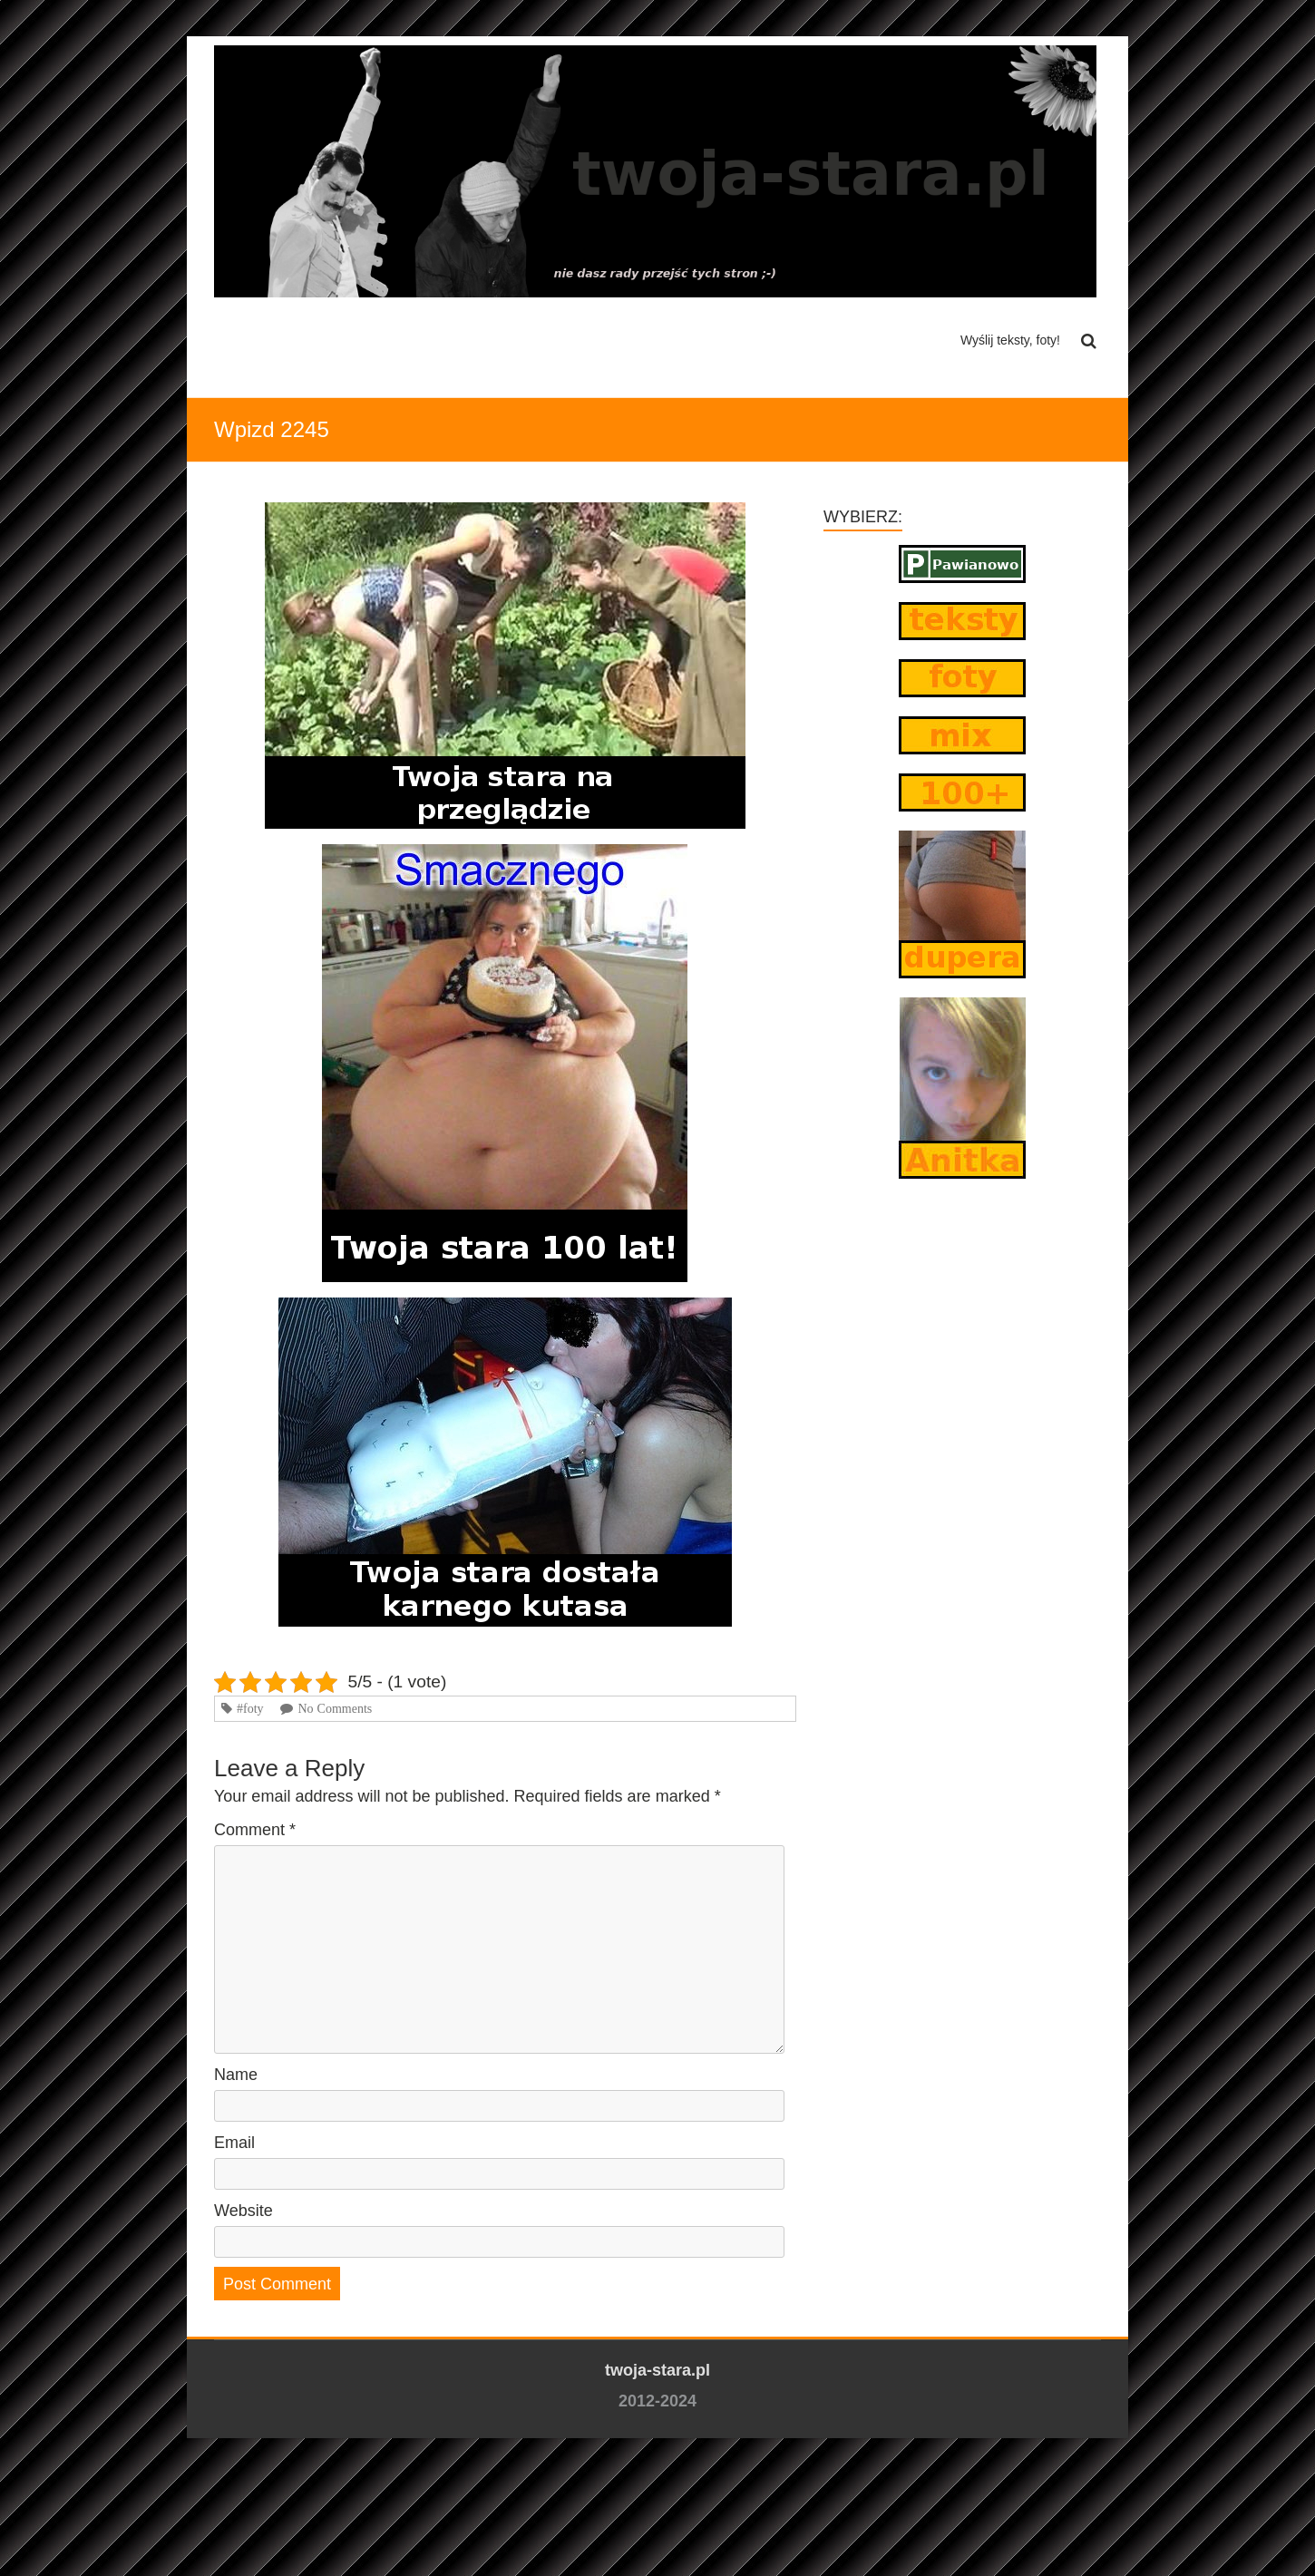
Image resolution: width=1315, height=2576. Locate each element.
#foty (250, 1708)
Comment (255, 1830)
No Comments (334, 1708)
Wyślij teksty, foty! (1010, 340)
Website (243, 2211)
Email (234, 2143)
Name (236, 2075)
